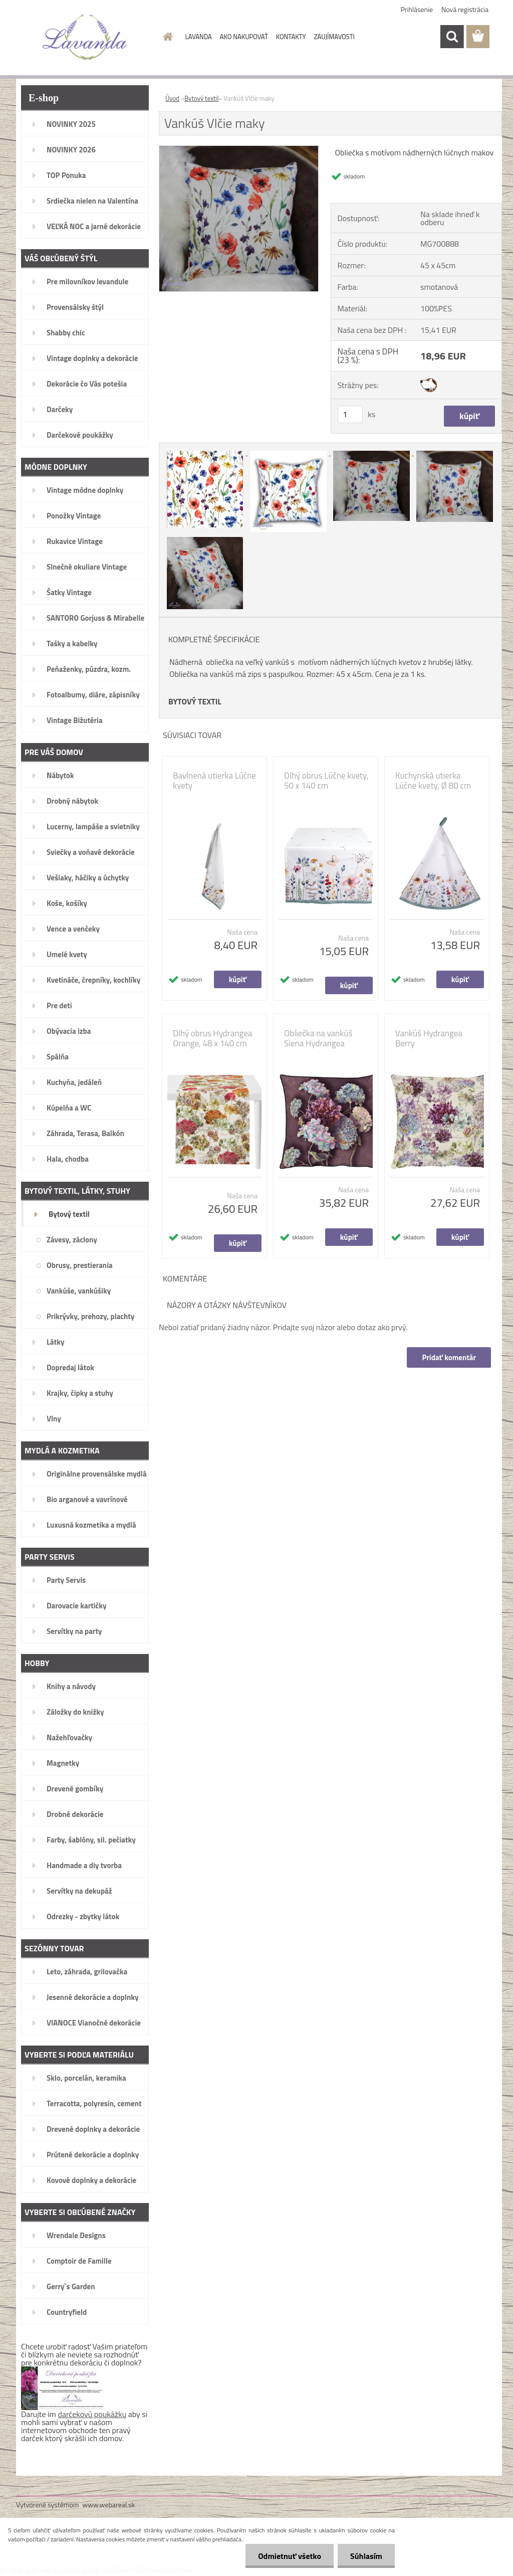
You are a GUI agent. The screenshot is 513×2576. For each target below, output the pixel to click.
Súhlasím (366, 2556)
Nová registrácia (464, 9)
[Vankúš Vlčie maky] (238, 150)
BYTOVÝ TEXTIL (194, 701)
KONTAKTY (291, 37)
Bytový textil (201, 98)
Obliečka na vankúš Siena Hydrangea (318, 1038)
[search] (451, 36)
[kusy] (350, 414)
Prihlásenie (417, 9)
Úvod (172, 98)
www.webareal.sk (109, 2504)
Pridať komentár (449, 1357)
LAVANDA (198, 37)
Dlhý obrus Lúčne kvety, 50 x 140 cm (326, 781)
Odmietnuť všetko (289, 2556)
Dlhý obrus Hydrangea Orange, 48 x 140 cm (212, 1038)
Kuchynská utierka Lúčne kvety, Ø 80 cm (433, 781)
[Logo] (85, 37)
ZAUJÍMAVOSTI (334, 37)
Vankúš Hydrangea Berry (428, 1038)
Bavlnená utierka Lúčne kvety (214, 781)
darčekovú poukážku (92, 2414)
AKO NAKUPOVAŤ (244, 37)
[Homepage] (166, 36)
